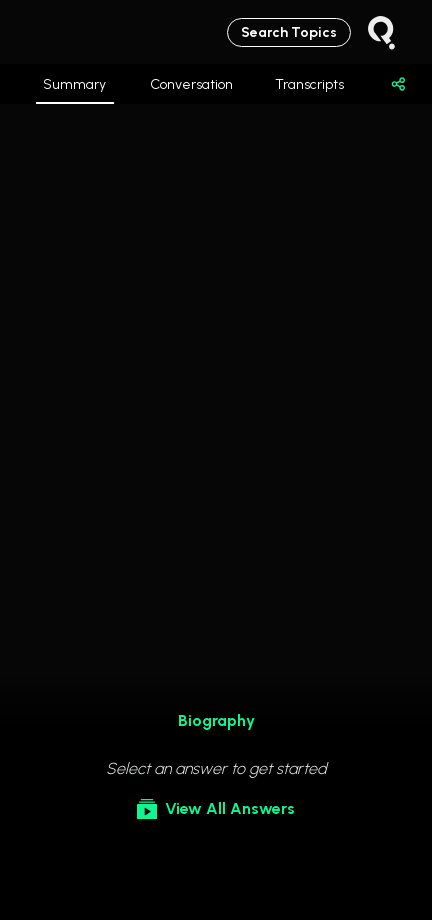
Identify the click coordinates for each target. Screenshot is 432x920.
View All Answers (216, 809)
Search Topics (289, 32)
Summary (74, 90)
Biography (216, 720)
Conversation (191, 84)
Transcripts (309, 84)
